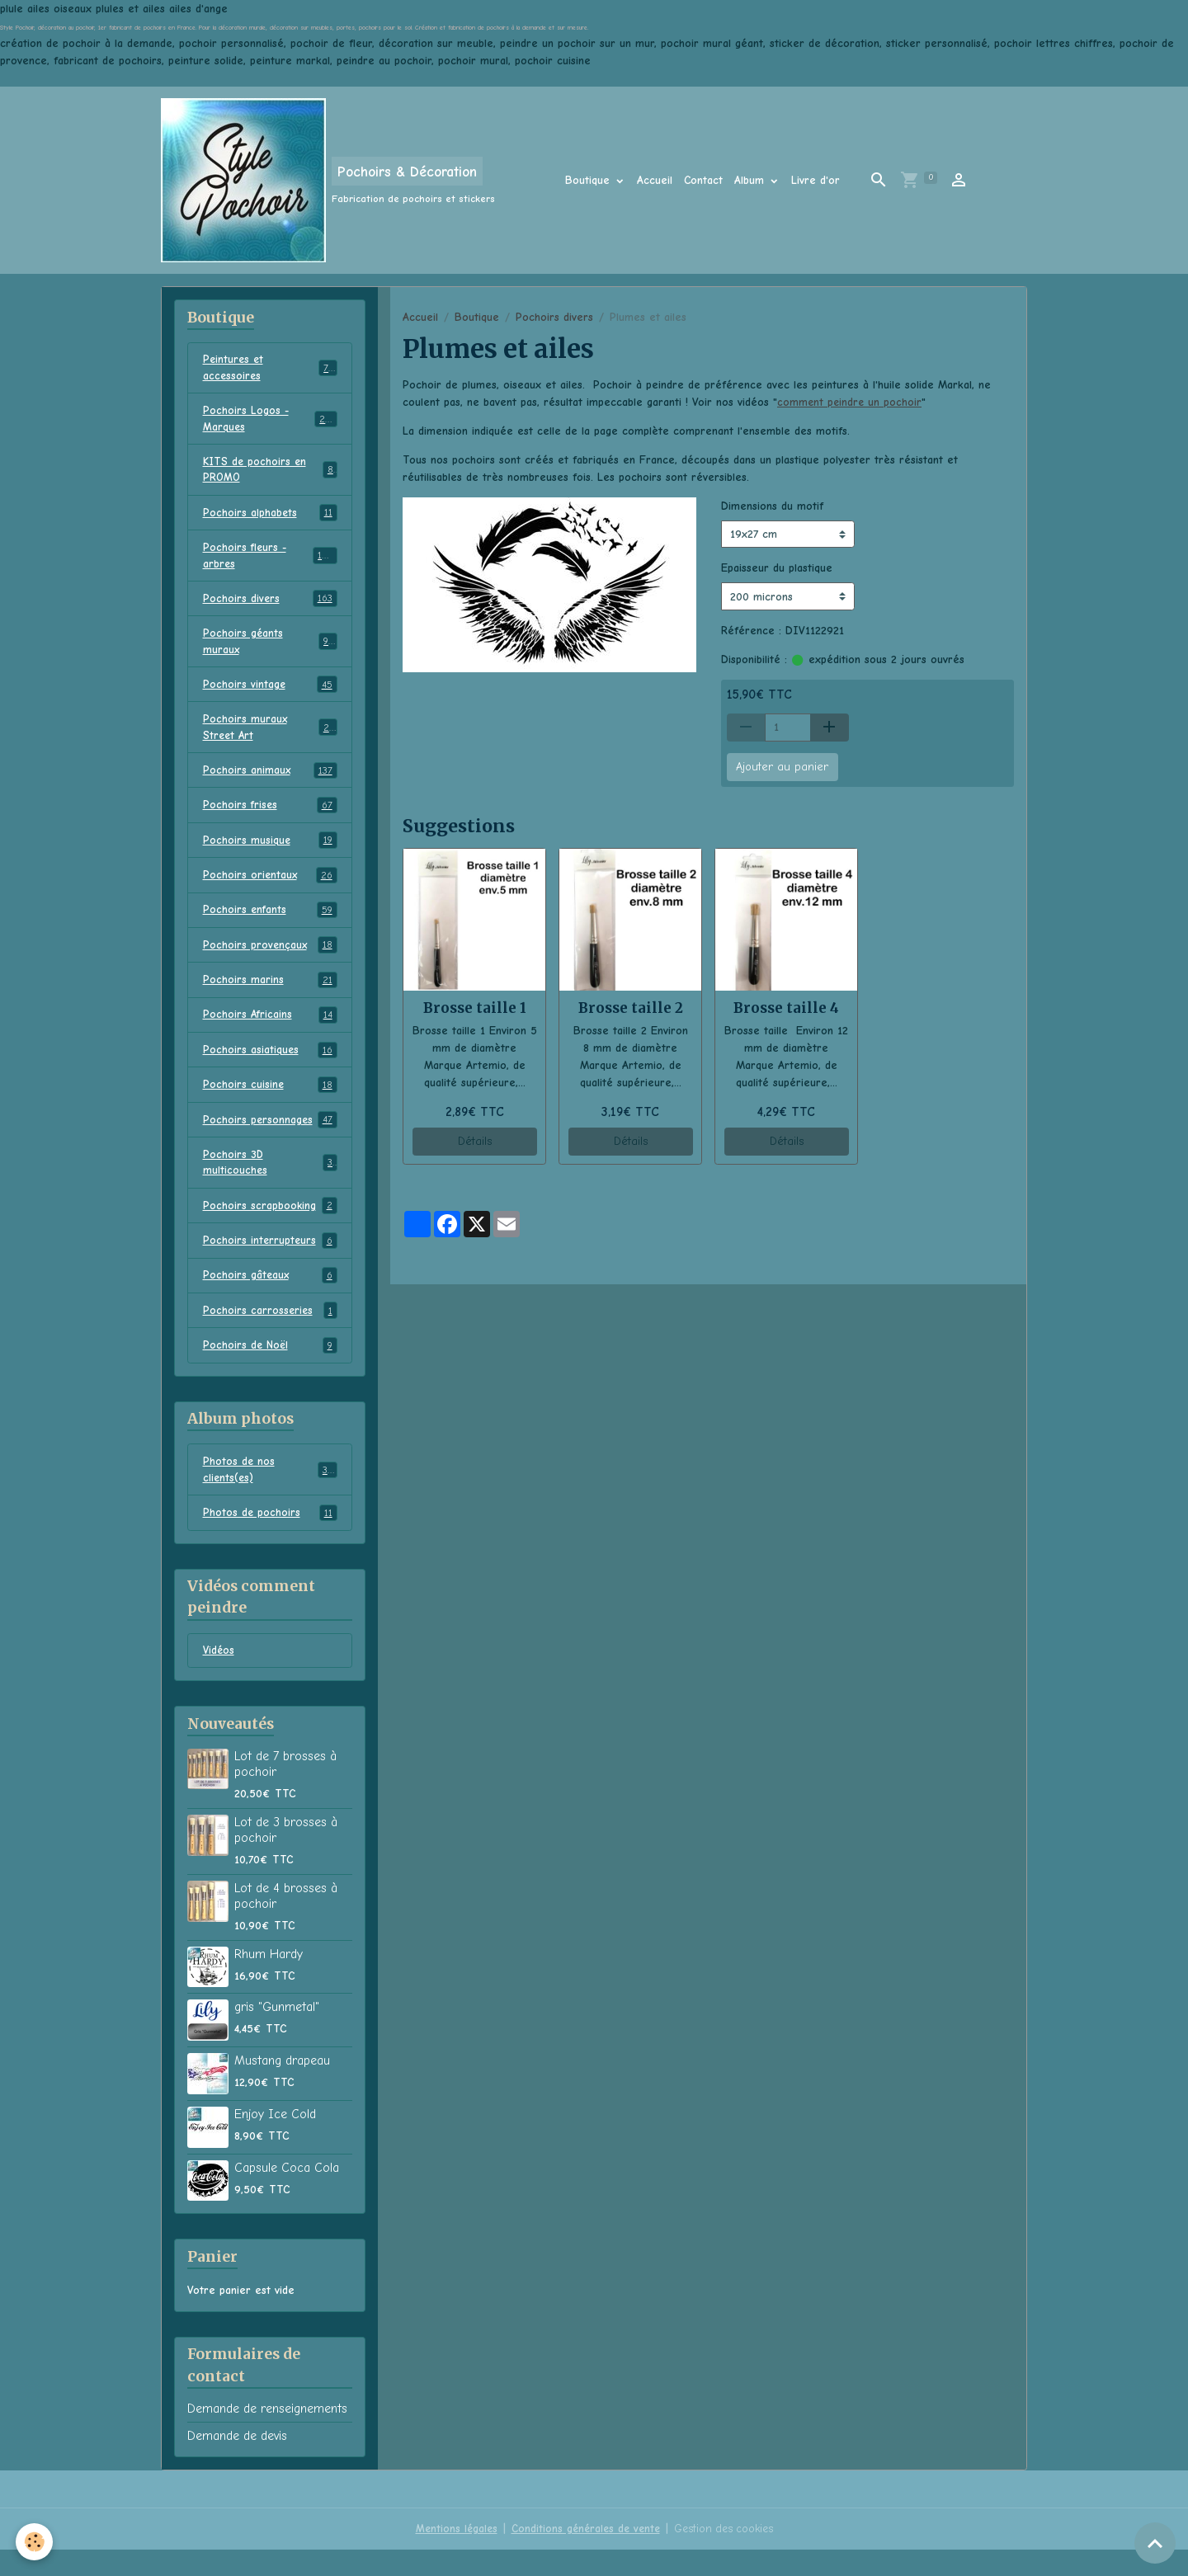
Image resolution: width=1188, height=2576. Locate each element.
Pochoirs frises (270, 819)
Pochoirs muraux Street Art (270, 739)
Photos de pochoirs (270, 1537)
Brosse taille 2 (630, 1008)
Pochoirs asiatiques (270, 1067)
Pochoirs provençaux (270, 961)
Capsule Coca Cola (286, 2194)
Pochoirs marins (270, 996)
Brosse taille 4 (786, 1008)
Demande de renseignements (267, 2435)
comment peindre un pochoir (850, 402)
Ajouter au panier (782, 767)
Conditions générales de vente (584, 2555)
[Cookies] (35, 2541)
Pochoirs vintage (270, 695)
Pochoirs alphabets (270, 519)
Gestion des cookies (727, 2555)
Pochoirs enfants (270, 925)
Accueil (654, 180)
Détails (475, 1141)
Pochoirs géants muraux (270, 650)
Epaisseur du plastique (776, 568)
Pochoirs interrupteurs (270, 1262)
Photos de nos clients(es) (270, 1493)
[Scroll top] (1155, 2543)
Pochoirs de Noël (270, 1368)
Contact (703, 180)
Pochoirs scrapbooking (270, 1226)
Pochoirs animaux (270, 783)
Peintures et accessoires (270, 368)
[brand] (328, 180)
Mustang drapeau (282, 2086)
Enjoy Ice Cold (275, 2140)
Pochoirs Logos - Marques (270, 421)
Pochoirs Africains (270, 1032)
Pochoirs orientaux (270, 890)
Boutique (589, 180)
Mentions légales (451, 2555)
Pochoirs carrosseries (270, 1333)
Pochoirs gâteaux (270, 1297)
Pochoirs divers (554, 317)
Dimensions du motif (772, 506)
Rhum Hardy (268, 1980)
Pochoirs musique (270, 854)
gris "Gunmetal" (276, 2033)
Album (751, 180)
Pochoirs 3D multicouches (270, 1182)
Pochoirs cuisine (270, 1103)
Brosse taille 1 (474, 1008)
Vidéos (219, 1676)
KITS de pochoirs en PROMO (270, 474)
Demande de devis (237, 2462)
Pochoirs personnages (270, 1138)
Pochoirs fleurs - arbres (270, 562)
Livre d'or (815, 180)
